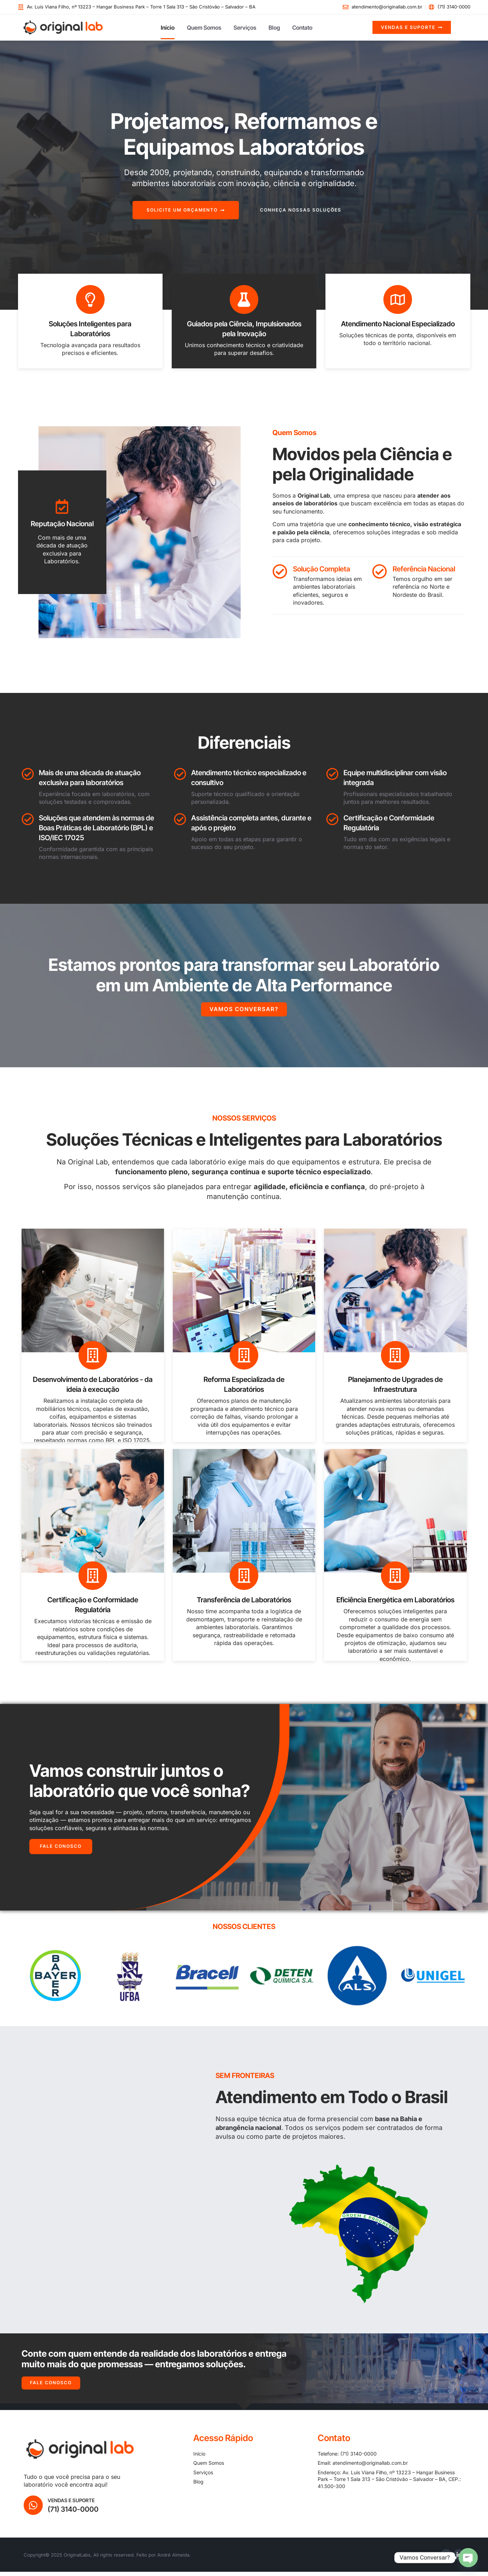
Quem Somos (204, 27)
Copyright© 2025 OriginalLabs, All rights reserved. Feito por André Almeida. (107, 2559)
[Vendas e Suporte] (33, 2509)
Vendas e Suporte (71, 2504)
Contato (302, 27)
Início (168, 27)
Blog (274, 27)
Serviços (245, 27)
